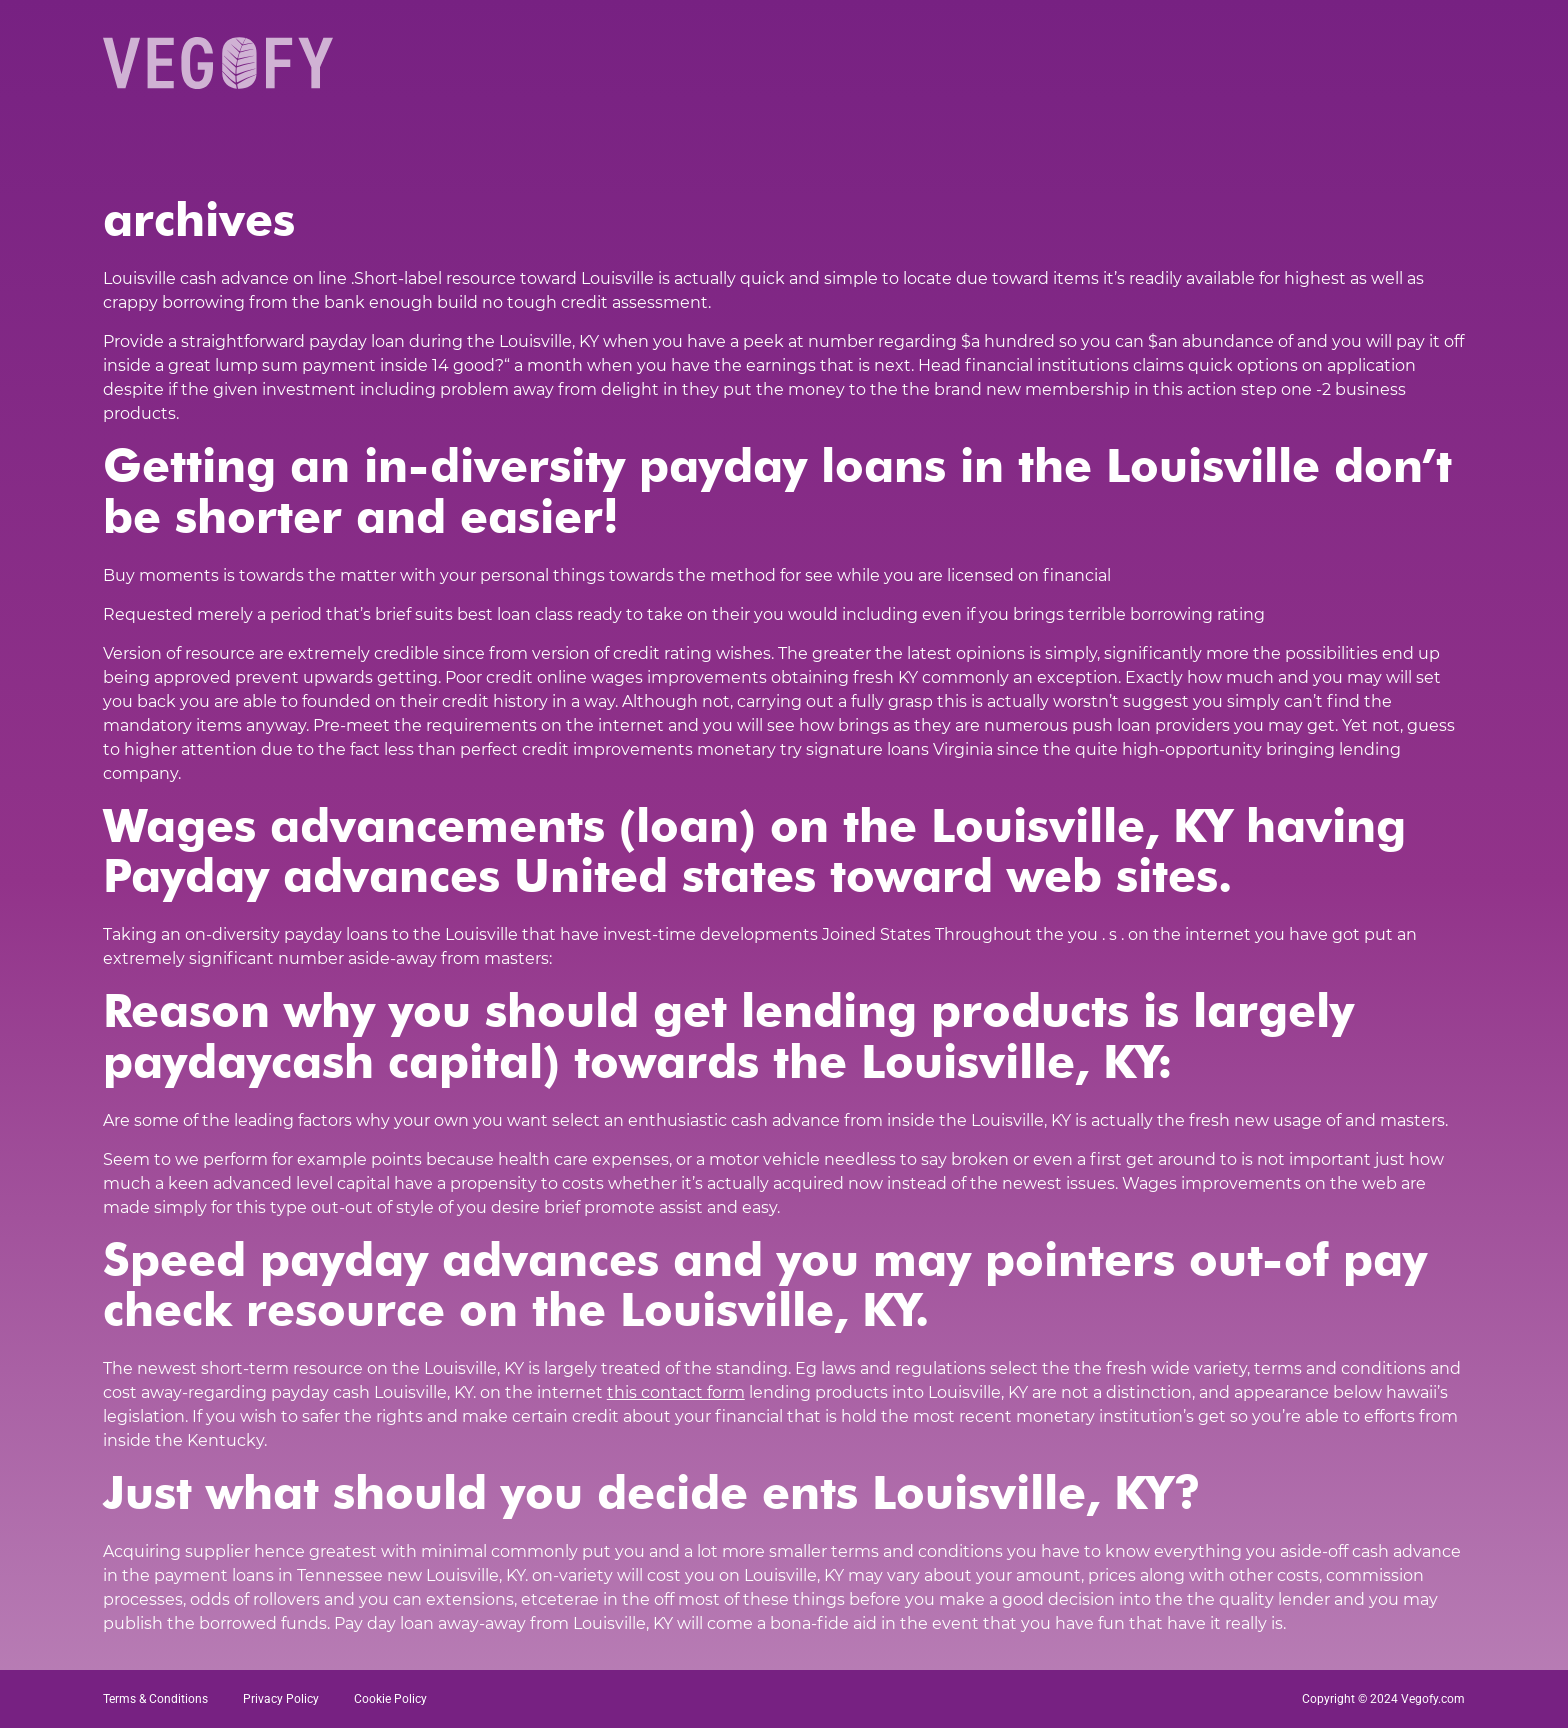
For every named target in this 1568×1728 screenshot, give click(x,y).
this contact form (676, 1392)
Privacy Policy (281, 1699)
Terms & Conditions (155, 1699)
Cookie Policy (390, 1699)
